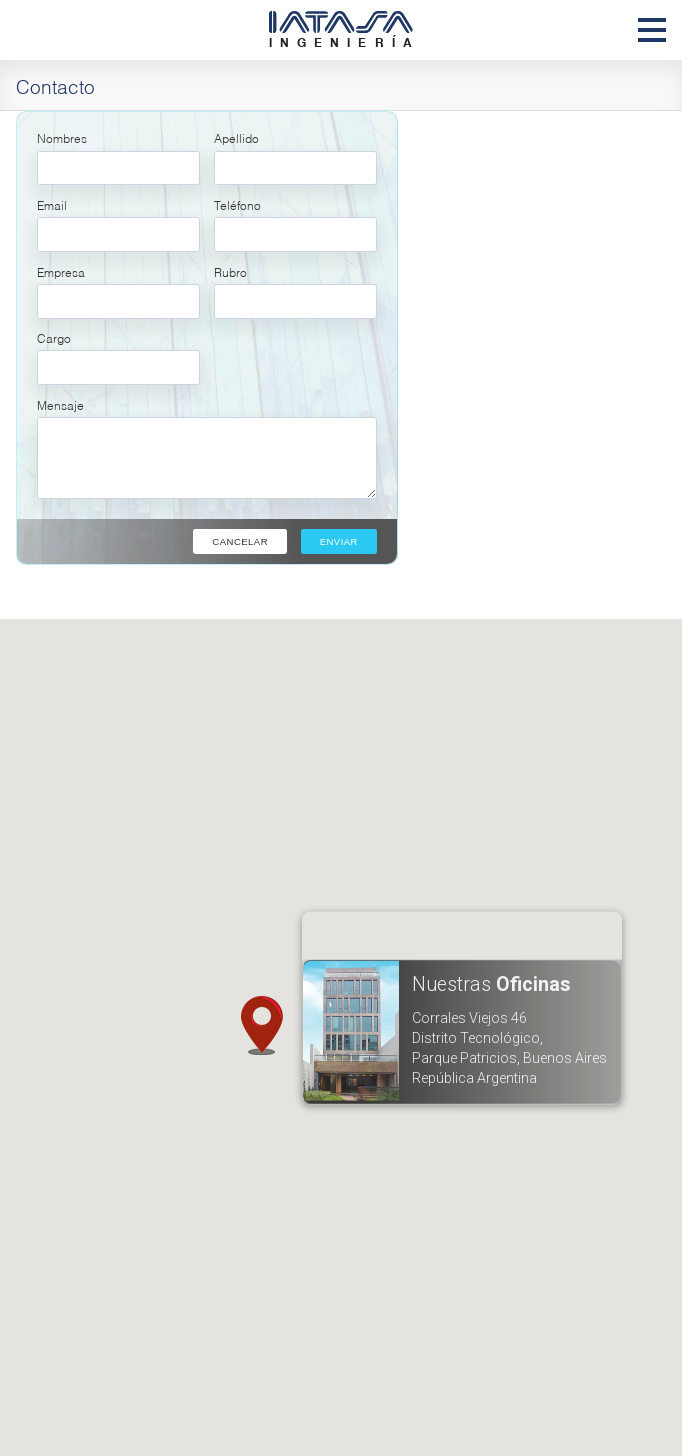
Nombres (62, 137)
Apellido (236, 137)
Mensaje (60, 404)
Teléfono (237, 204)
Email (52, 204)
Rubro (230, 271)
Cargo (54, 337)
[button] (261, 1026)
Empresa (61, 271)
